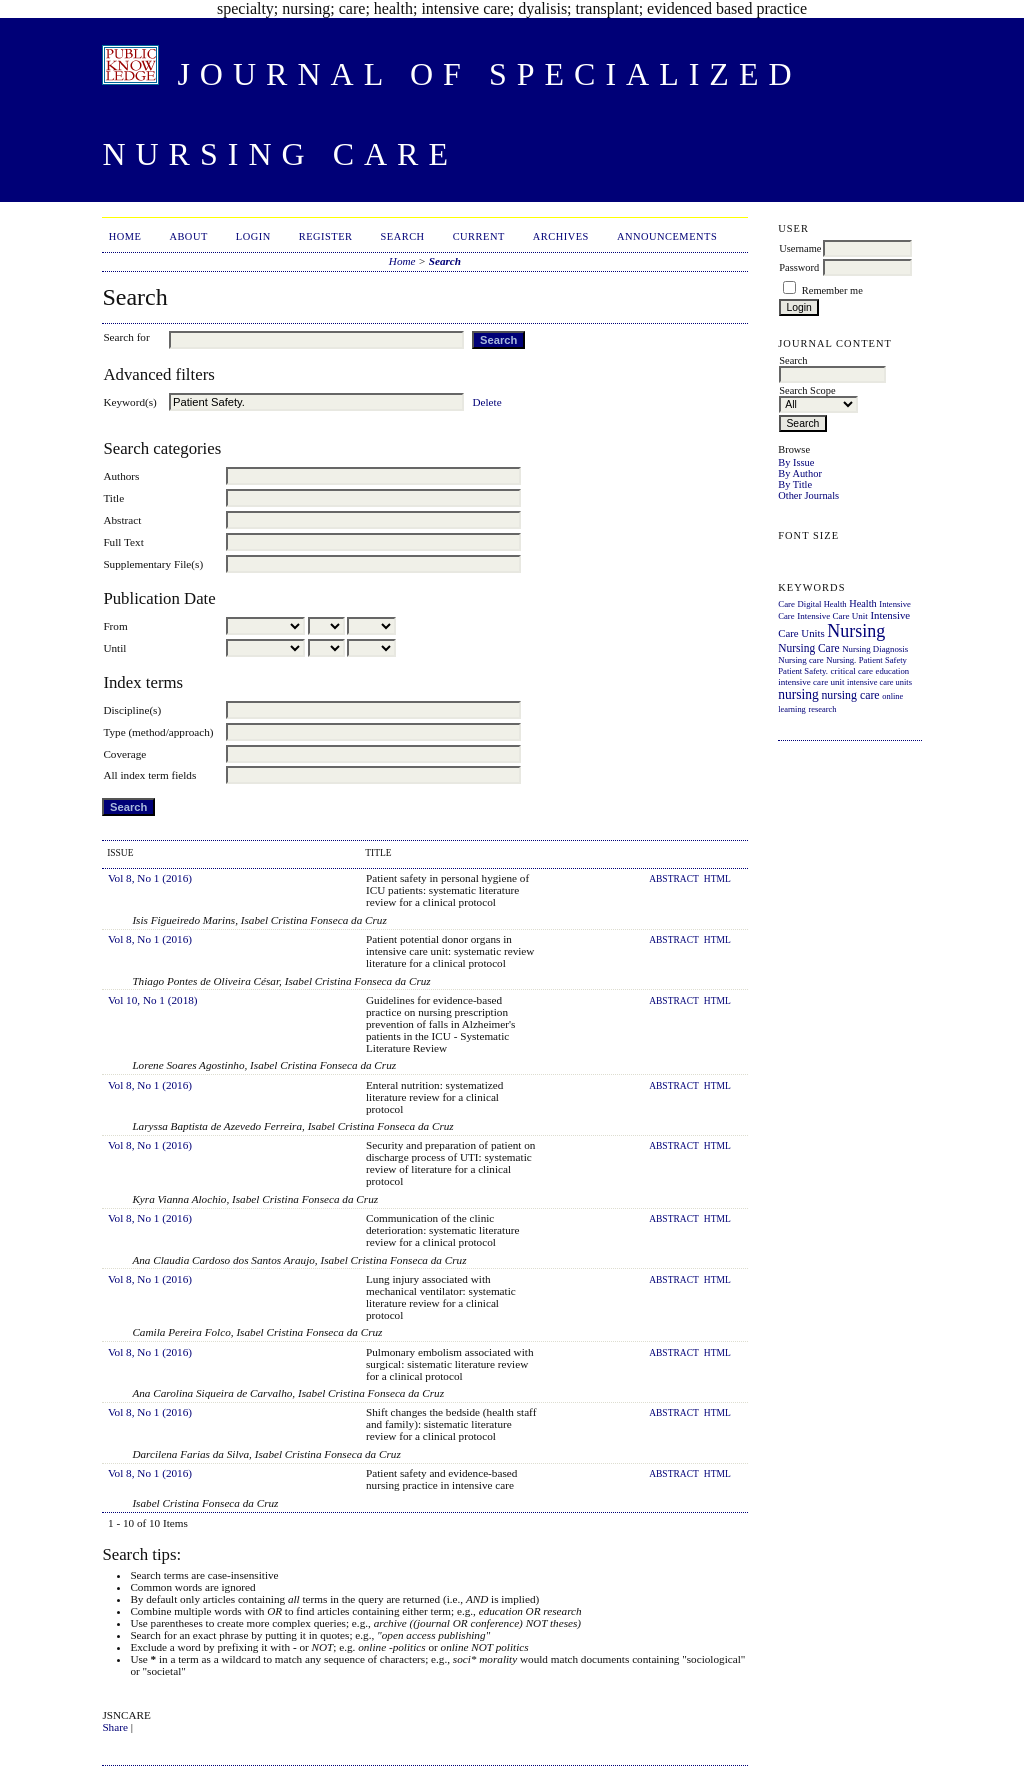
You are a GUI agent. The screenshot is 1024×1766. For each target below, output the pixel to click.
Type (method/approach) (158, 732)
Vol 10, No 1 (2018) (153, 1000)
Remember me (832, 290)
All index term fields (149, 775)
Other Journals (808, 495)
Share (114, 1727)
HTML (717, 879)
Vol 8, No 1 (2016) (150, 878)
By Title (795, 484)
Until (114, 648)
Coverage (124, 754)
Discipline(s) (132, 710)
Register (326, 236)
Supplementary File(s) (153, 564)
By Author (800, 473)
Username (800, 248)
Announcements (667, 236)
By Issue (796, 462)
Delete (486, 402)
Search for (126, 337)
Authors (121, 476)
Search (403, 236)
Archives (561, 236)
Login (253, 236)
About (188, 236)
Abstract (122, 520)
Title (113, 498)
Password (799, 267)
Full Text (123, 542)
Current (479, 236)
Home (125, 236)
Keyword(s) (129, 402)
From (115, 626)
